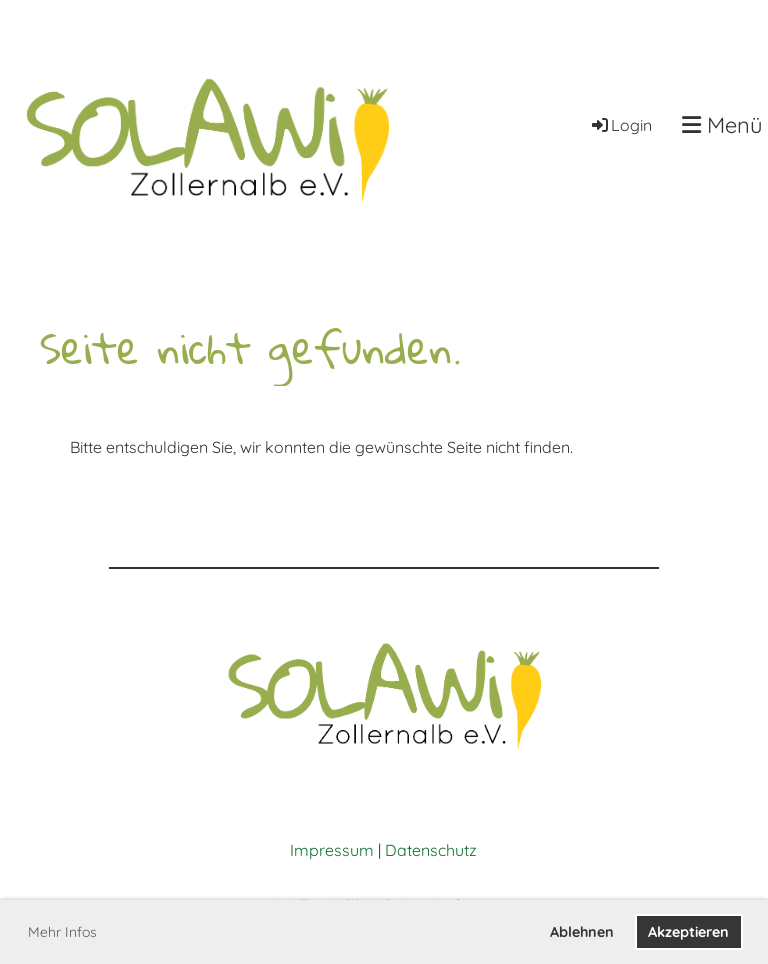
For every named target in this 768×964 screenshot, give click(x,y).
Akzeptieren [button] (688, 932)
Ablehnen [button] (582, 932)
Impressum (332, 850)
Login (620, 125)
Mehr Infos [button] (62, 932)
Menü (722, 125)
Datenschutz (431, 850)
